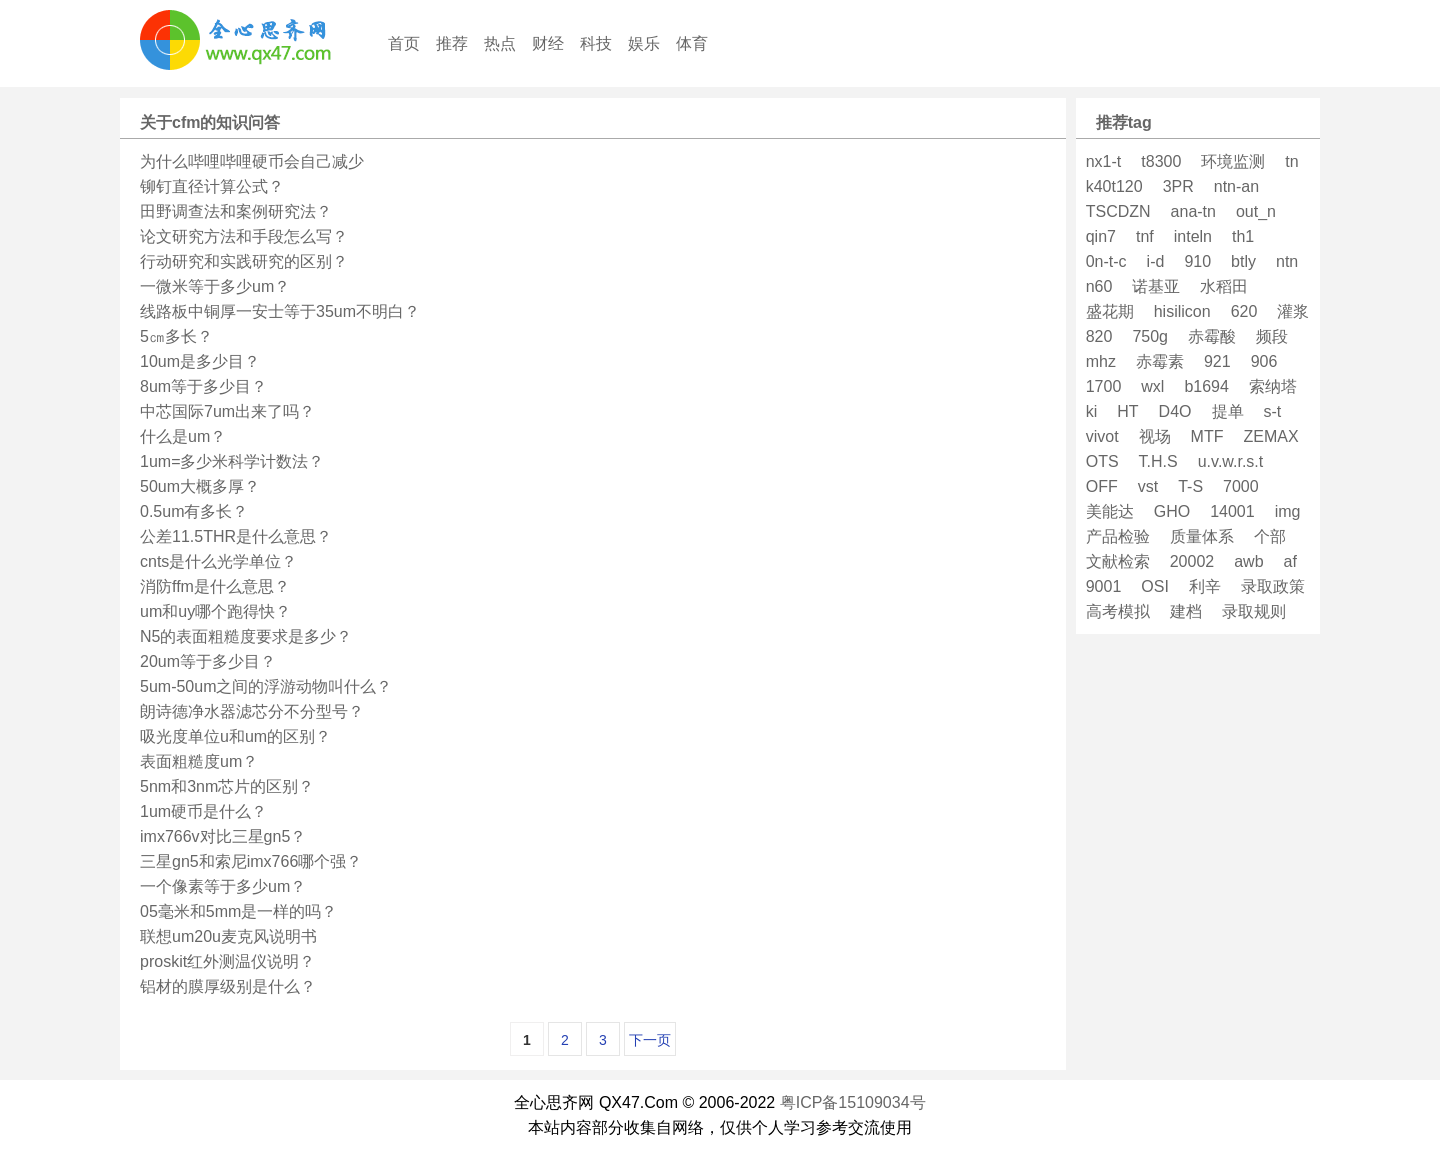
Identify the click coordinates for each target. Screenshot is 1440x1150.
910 (1197, 261)
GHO (1172, 511)
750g (1150, 336)
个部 (1270, 536)
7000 (1241, 486)
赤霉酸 (1212, 336)
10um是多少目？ (200, 361)
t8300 (1161, 161)
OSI (1155, 586)
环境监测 (1233, 161)
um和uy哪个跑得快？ (215, 611)
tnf (1145, 236)
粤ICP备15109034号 (853, 1102)
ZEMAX (1270, 436)
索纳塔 (1273, 386)
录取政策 (1273, 586)
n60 (1099, 286)
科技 (596, 43)
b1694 (1206, 386)
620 (1244, 311)
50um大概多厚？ (200, 486)
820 (1099, 336)
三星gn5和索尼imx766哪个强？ (251, 861)
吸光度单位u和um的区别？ (235, 736)
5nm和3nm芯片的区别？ (227, 786)
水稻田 (1224, 286)
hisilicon (1182, 311)
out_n (1256, 211)
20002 (1192, 561)
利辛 (1205, 586)
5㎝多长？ (176, 336)
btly (1243, 261)
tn (1291, 161)
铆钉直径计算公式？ (212, 186)
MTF (1207, 436)
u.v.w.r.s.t (1231, 461)
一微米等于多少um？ (215, 286)
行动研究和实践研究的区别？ (244, 261)
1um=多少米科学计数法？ (232, 461)
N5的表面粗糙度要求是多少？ (246, 636)
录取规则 (1254, 611)
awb (1248, 561)
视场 (1155, 436)
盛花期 (1110, 311)
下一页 (650, 1040)
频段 (1272, 336)
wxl (1152, 386)
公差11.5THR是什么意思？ (236, 536)
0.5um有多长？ (194, 511)
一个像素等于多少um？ (223, 886)
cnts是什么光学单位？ (218, 561)
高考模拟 (1118, 611)
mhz (1101, 361)
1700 (1104, 386)
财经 (548, 43)
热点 (500, 43)
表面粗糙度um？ (199, 761)
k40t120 (1114, 186)
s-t (1273, 411)
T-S (1190, 486)
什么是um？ (183, 436)
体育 (692, 43)
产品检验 (1118, 536)
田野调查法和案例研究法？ (236, 211)
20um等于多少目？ (208, 661)
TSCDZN (1118, 211)
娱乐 (644, 43)
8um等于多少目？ (203, 386)
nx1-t (1104, 161)
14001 (1232, 511)
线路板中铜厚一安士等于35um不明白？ (280, 311)
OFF (1102, 486)
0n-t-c (1106, 261)
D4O (1175, 411)
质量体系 (1202, 536)
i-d (1156, 261)
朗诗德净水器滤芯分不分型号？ (252, 711)
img (1288, 511)
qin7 (1101, 236)
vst (1148, 486)
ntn (1287, 261)
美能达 (1110, 511)
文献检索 (1118, 561)
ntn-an (1236, 186)
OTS (1102, 461)
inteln (1193, 236)
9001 (1104, 586)
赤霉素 (1160, 361)
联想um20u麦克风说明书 (228, 936)
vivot (1102, 436)
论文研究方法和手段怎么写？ (244, 236)
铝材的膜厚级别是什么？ (228, 986)
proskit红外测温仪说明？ (227, 961)
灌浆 (1293, 311)
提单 (1228, 411)
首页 (404, 43)
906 (1264, 361)
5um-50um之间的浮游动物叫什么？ (266, 686)
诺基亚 (1156, 286)
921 (1217, 361)
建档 (1186, 611)
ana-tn (1193, 211)
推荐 (452, 43)
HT (1127, 411)
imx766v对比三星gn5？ (223, 836)
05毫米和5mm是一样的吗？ (238, 911)
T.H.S (1158, 461)
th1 (1243, 236)
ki (1092, 411)
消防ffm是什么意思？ (215, 586)
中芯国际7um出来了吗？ (227, 411)
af (1290, 561)
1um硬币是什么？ (203, 811)
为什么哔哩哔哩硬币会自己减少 (252, 161)
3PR (1178, 186)
